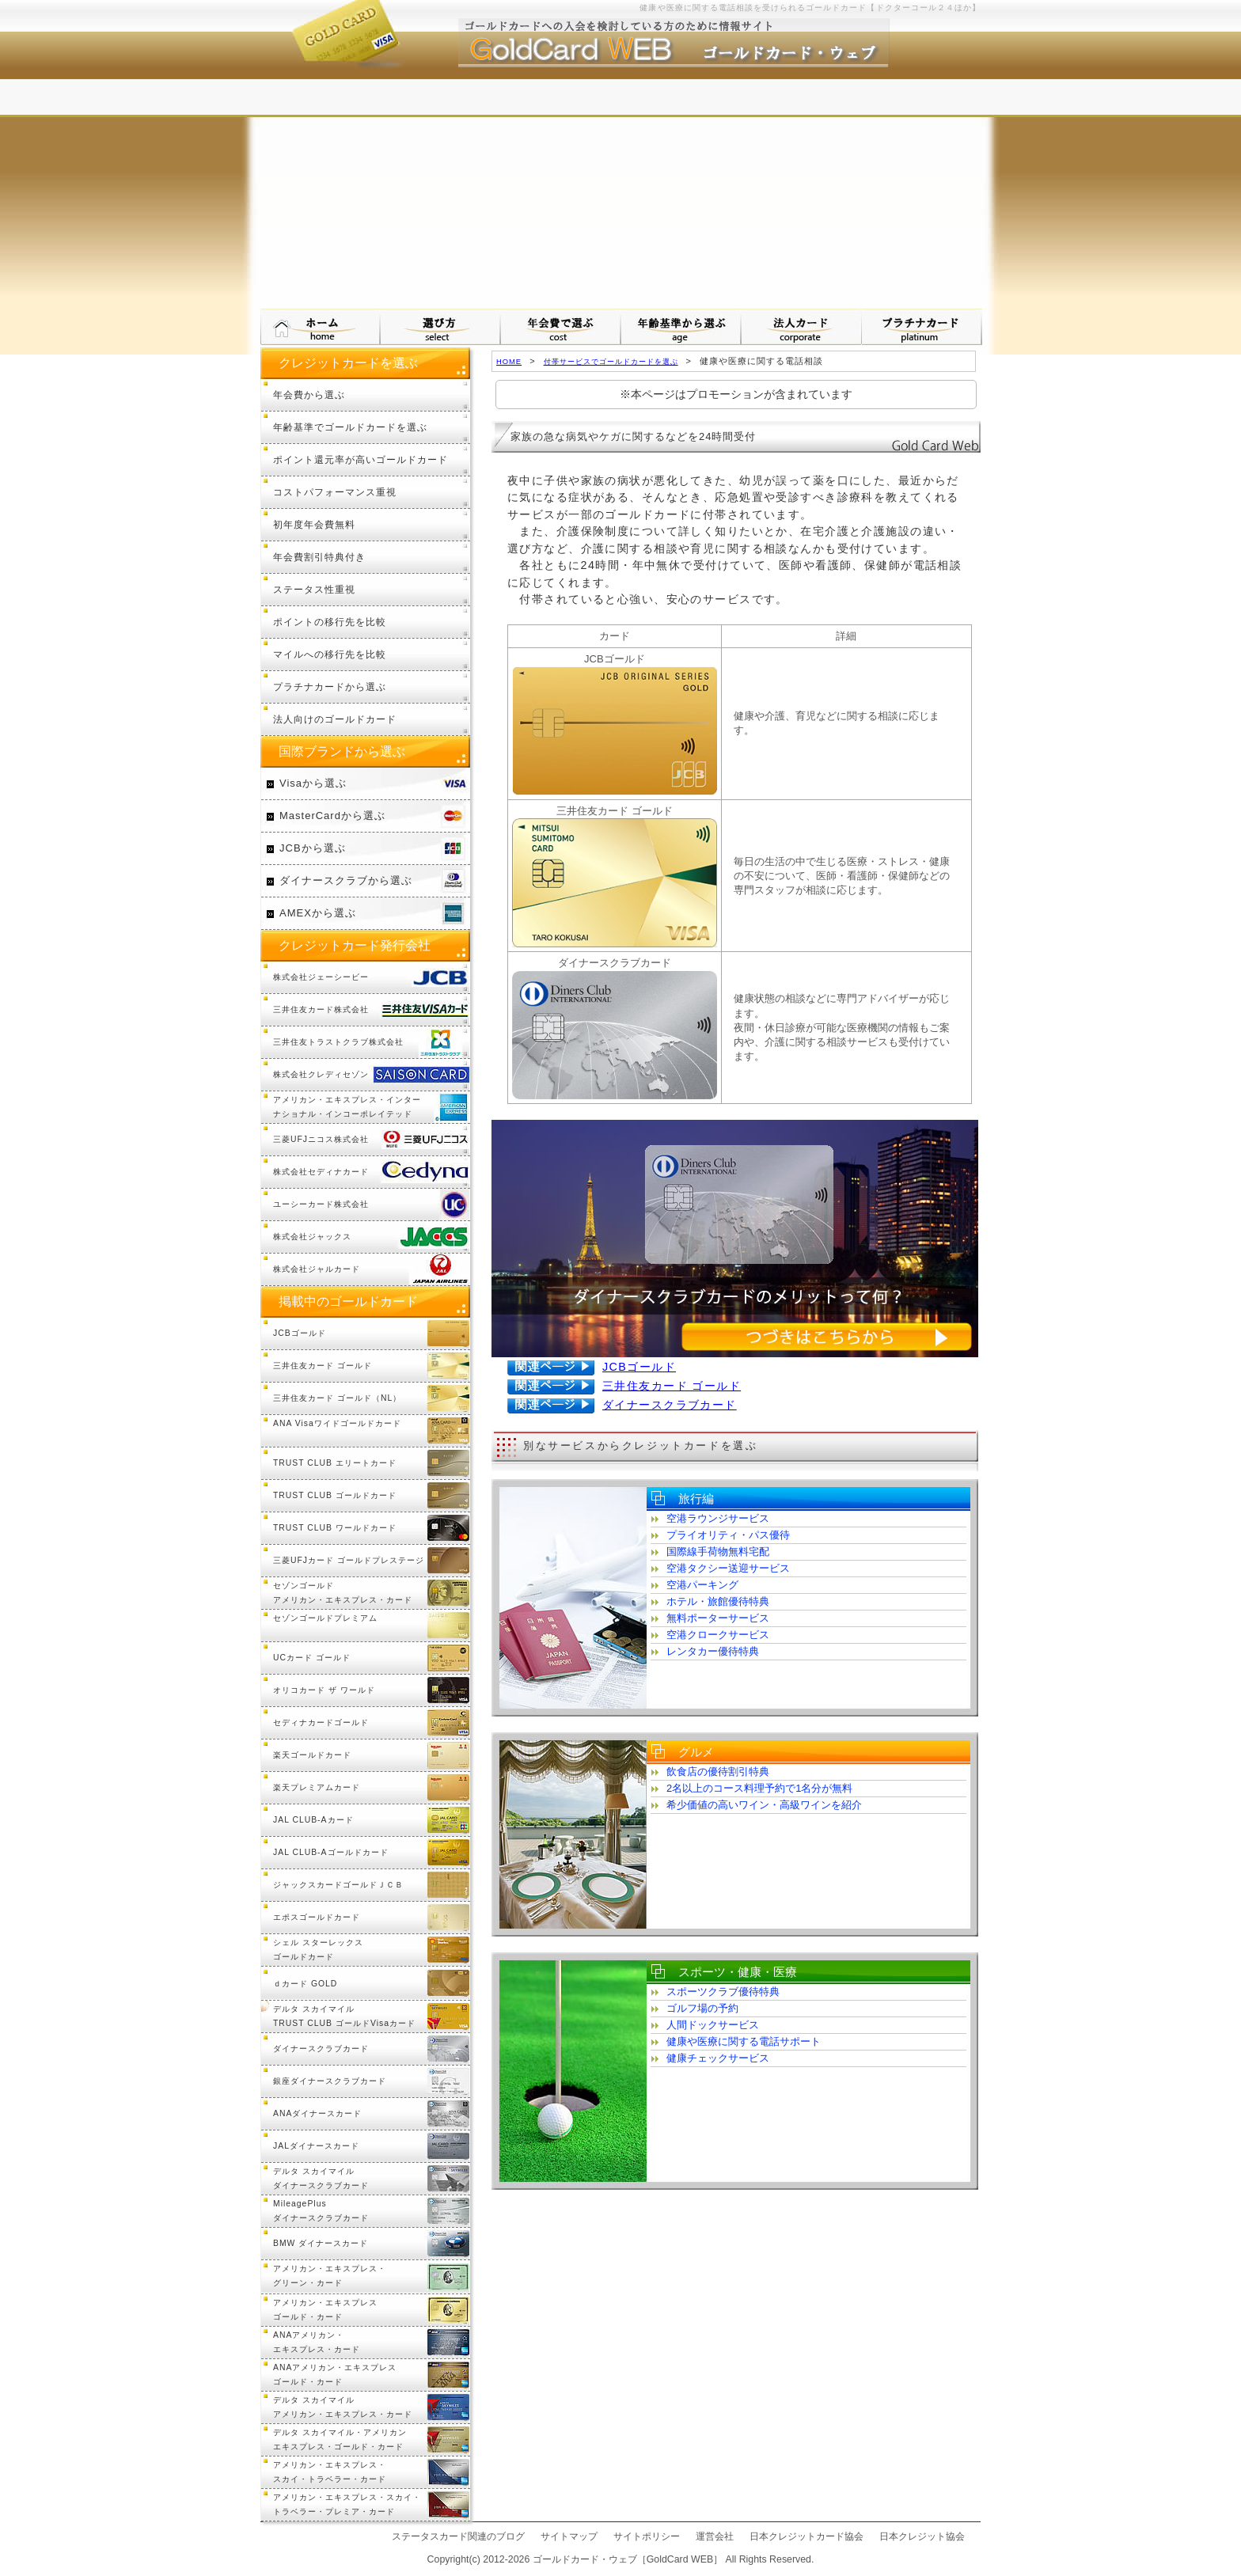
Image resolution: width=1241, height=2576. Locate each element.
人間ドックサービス (712, 2025)
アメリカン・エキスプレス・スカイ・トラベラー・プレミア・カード (347, 2504)
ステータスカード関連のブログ (458, 2536)
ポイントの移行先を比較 (329, 621)
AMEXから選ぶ (317, 913)
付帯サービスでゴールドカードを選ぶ (611, 361)
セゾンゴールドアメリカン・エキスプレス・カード (342, 1592)
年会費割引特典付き (319, 557)
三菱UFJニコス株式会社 (321, 1139)
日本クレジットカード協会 (806, 2536)
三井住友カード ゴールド (671, 1385)
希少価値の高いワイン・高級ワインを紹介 (764, 1805)
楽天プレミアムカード (316, 1787)
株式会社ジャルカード (316, 1269)
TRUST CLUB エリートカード (335, 1463)
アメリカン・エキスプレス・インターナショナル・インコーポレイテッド (347, 1106)
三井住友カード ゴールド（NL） (337, 1398)
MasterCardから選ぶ (332, 815)
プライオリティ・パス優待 (728, 1535)
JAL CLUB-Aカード (313, 1819)
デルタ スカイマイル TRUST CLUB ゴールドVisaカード (344, 2016)
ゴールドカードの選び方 (441, 327)
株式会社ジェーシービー (321, 977)
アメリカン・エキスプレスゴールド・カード (325, 2309)
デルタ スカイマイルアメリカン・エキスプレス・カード (342, 2407)
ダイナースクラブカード (669, 1404)
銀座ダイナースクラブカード (329, 2081)
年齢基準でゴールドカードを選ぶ (350, 427)
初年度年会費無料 (314, 524)
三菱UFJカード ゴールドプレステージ (348, 1560)
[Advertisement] (620, 190)
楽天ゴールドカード (312, 1755)
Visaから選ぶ (313, 783)
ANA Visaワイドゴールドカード (337, 1423)
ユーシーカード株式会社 (321, 1204)
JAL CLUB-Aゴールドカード (331, 1852)
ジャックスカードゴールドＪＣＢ (338, 1884)
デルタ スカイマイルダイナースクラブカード (321, 2178)
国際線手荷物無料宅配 (717, 1551)
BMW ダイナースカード (320, 2243)
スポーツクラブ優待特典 (723, 1991)
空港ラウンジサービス (717, 1518)
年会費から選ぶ (309, 394)
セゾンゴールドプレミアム (325, 1618)
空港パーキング (702, 1585)
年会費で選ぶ (561, 327)
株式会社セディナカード (321, 1171)
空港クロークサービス (717, 1635)
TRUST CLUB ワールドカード (335, 1527)
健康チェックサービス (717, 2058)
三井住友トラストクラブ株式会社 (338, 1042)
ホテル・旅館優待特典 (717, 1601)
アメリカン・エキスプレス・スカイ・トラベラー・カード (329, 2471)
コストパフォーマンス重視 (335, 492)
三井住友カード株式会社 (321, 1009)
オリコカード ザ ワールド (324, 1690)
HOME (509, 361)
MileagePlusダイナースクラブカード (321, 2210)
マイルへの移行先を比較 (329, 654)
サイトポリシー (646, 2536)
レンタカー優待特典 (712, 1651)
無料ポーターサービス (717, 1618)
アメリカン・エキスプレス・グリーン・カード (329, 2275)
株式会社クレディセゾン (321, 1074)
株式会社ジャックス (312, 1236)
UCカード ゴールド (312, 1657)
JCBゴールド (639, 1366)
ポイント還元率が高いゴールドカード (360, 459)
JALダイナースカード (316, 2146)
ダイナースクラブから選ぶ (345, 880)
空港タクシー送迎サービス (728, 1568)
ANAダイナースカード (317, 2113)
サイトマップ (569, 2536)
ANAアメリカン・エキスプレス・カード (316, 2342)
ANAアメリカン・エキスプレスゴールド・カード (335, 2374)
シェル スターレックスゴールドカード (318, 1949)
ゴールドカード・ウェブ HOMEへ (320, 327)
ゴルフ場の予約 (702, 2008)
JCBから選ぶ (312, 848)
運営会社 (715, 2536)
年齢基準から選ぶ (681, 327)
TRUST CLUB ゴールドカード (335, 1495)
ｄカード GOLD (305, 1983)
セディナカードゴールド (321, 1722)
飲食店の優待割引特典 (717, 1771)
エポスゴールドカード (316, 1917)
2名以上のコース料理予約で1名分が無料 (759, 1788)
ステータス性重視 (314, 589)
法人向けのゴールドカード (335, 719)
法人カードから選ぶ (802, 327)
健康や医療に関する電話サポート (743, 2041)
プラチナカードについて (922, 327)
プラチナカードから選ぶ (329, 686)
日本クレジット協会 (922, 2536)
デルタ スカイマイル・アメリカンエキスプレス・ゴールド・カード (340, 2439)
